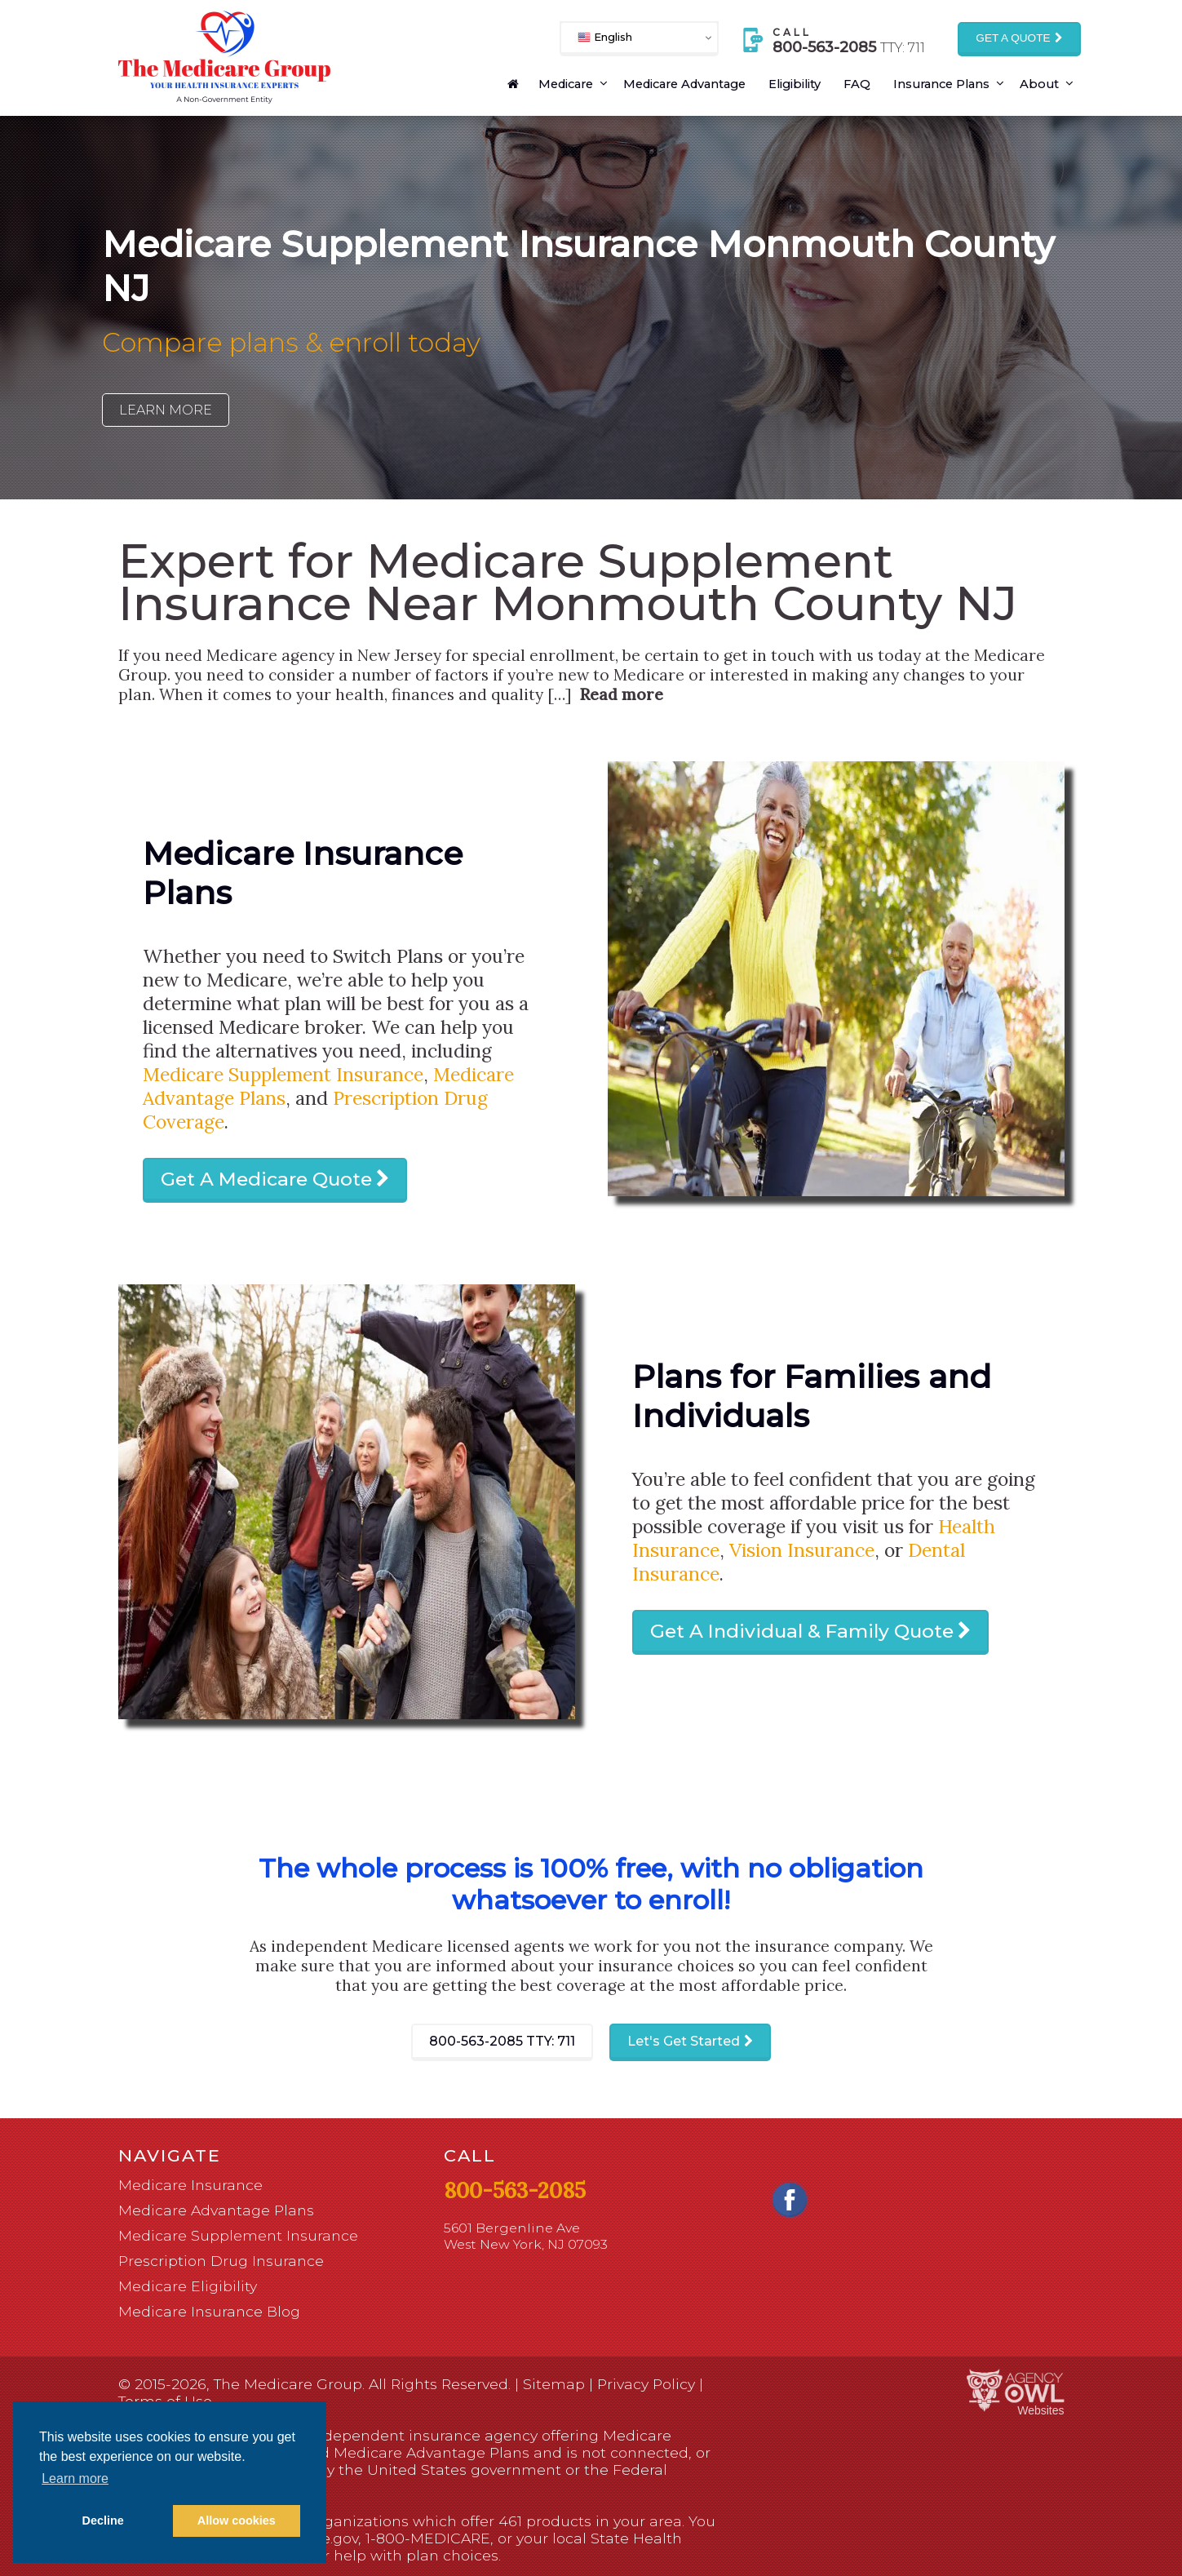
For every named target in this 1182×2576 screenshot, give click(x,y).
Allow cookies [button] (236, 2520)
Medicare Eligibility (187, 2285)
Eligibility (794, 84)
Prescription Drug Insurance (221, 2260)
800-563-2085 (502, 2041)
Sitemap (554, 2383)
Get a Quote (1013, 38)
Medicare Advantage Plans (216, 2210)
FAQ (856, 84)
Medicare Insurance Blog (209, 2311)
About (1039, 84)
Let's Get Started (683, 2041)
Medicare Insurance (190, 2184)
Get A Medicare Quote (266, 1179)
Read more (621, 694)
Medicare (565, 84)
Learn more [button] (75, 2478)
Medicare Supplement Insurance (283, 1074)
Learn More (165, 410)
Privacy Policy (646, 2383)
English (605, 37)
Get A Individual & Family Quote (802, 1631)
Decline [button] (103, 2520)
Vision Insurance (801, 1550)
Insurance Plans (941, 84)
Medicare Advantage (684, 84)
